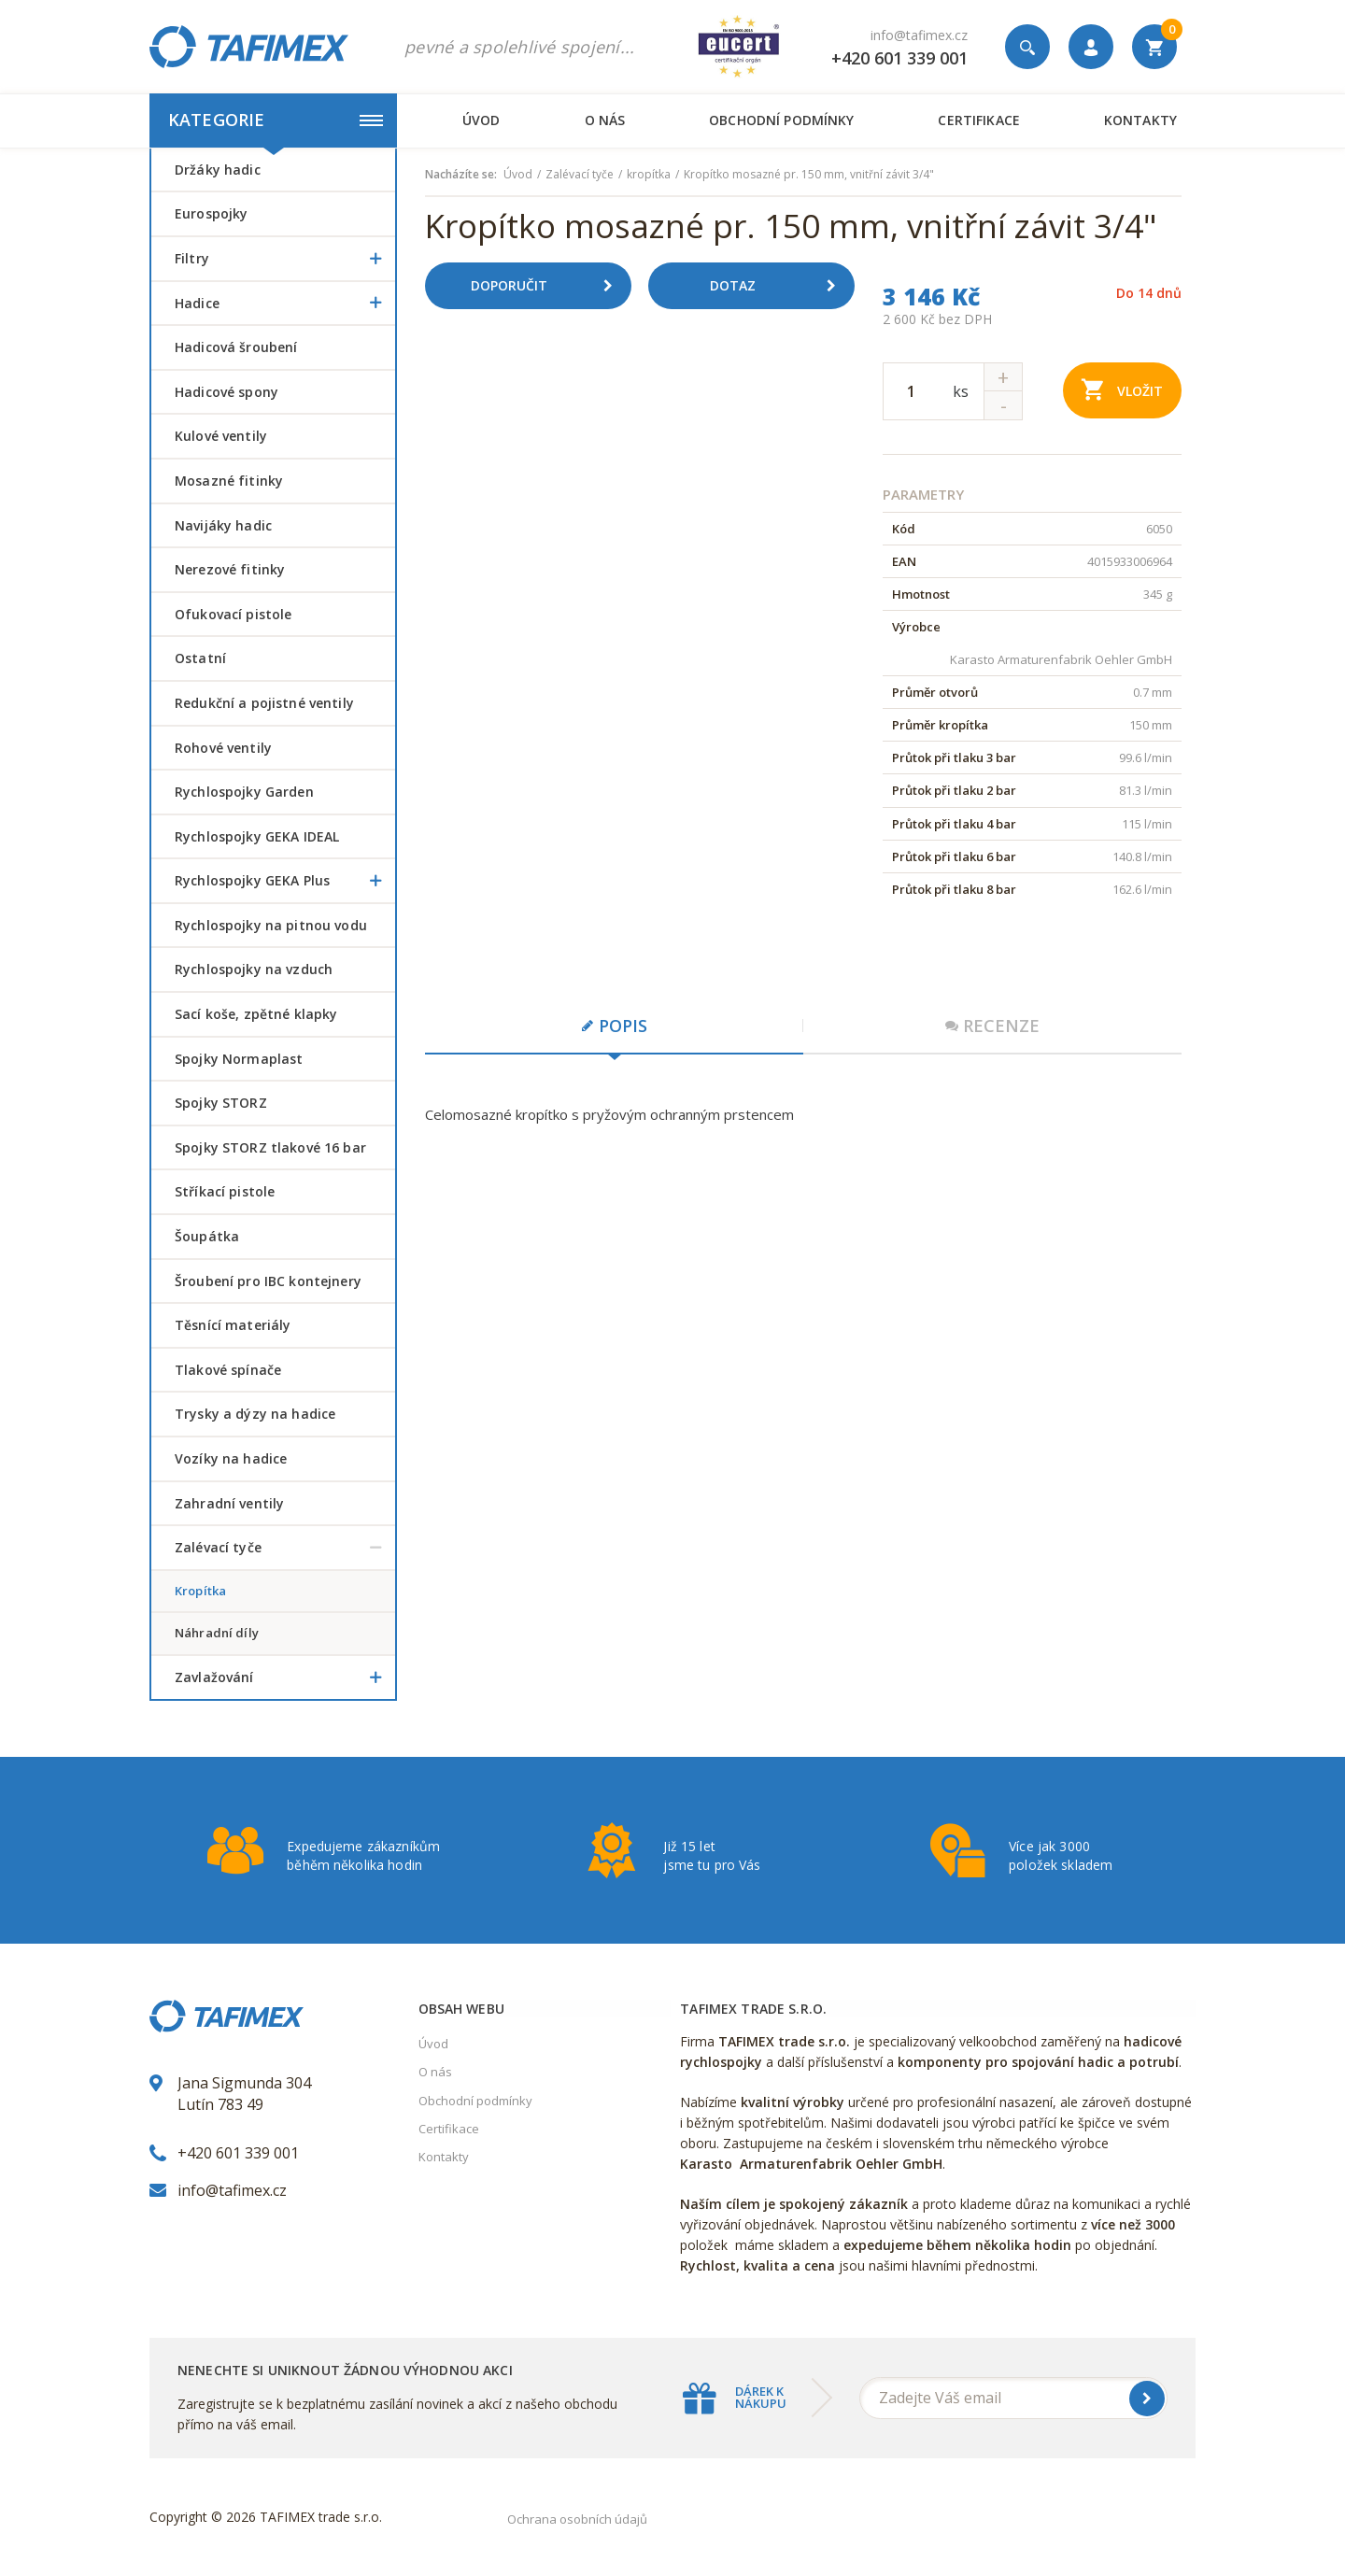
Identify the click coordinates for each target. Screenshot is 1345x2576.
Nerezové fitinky (230, 569)
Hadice (285, 303)
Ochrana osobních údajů (577, 2519)
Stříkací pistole (225, 1191)
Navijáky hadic (223, 525)
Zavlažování (285, 1677)
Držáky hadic (218, 169)
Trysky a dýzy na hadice (255, 1413)
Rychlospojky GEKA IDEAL (257, 836)
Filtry (285, 258)
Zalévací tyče (285, 1547)
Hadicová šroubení (236, 347)
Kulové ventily (221, 436)
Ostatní (200, 658)
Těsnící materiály (232, 1325)
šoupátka (207, 1236)
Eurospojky (211, 213)
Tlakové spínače (228, 1370)
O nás (605, 120)
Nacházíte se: (461, 174)
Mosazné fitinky (229, 480)
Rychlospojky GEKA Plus (285, 880)
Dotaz (780, 285)
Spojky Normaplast (239, 1059)
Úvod (481, 120)
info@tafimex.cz (919, 35)
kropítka (200, 1590)
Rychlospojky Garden (244, 791)
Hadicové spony (226, 392)
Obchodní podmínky (781, 120)
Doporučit (548, 285)
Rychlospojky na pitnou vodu (271, 925)
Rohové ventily (223, 748)
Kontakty (1140, 120)
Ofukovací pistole (233, 614)
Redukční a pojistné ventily (264, 703)
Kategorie (275, 119)
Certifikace (978, 120)
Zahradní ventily (229, 1503)
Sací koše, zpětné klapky (256, 1014)
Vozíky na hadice (231, 1458)
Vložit (1122, 389)
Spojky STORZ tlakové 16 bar (270, 1147)
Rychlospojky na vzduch (254, 969)
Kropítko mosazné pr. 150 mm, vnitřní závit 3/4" (809, 174)
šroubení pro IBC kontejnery (268, 1281)
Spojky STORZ (221, 1102)
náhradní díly (217, 1632)
